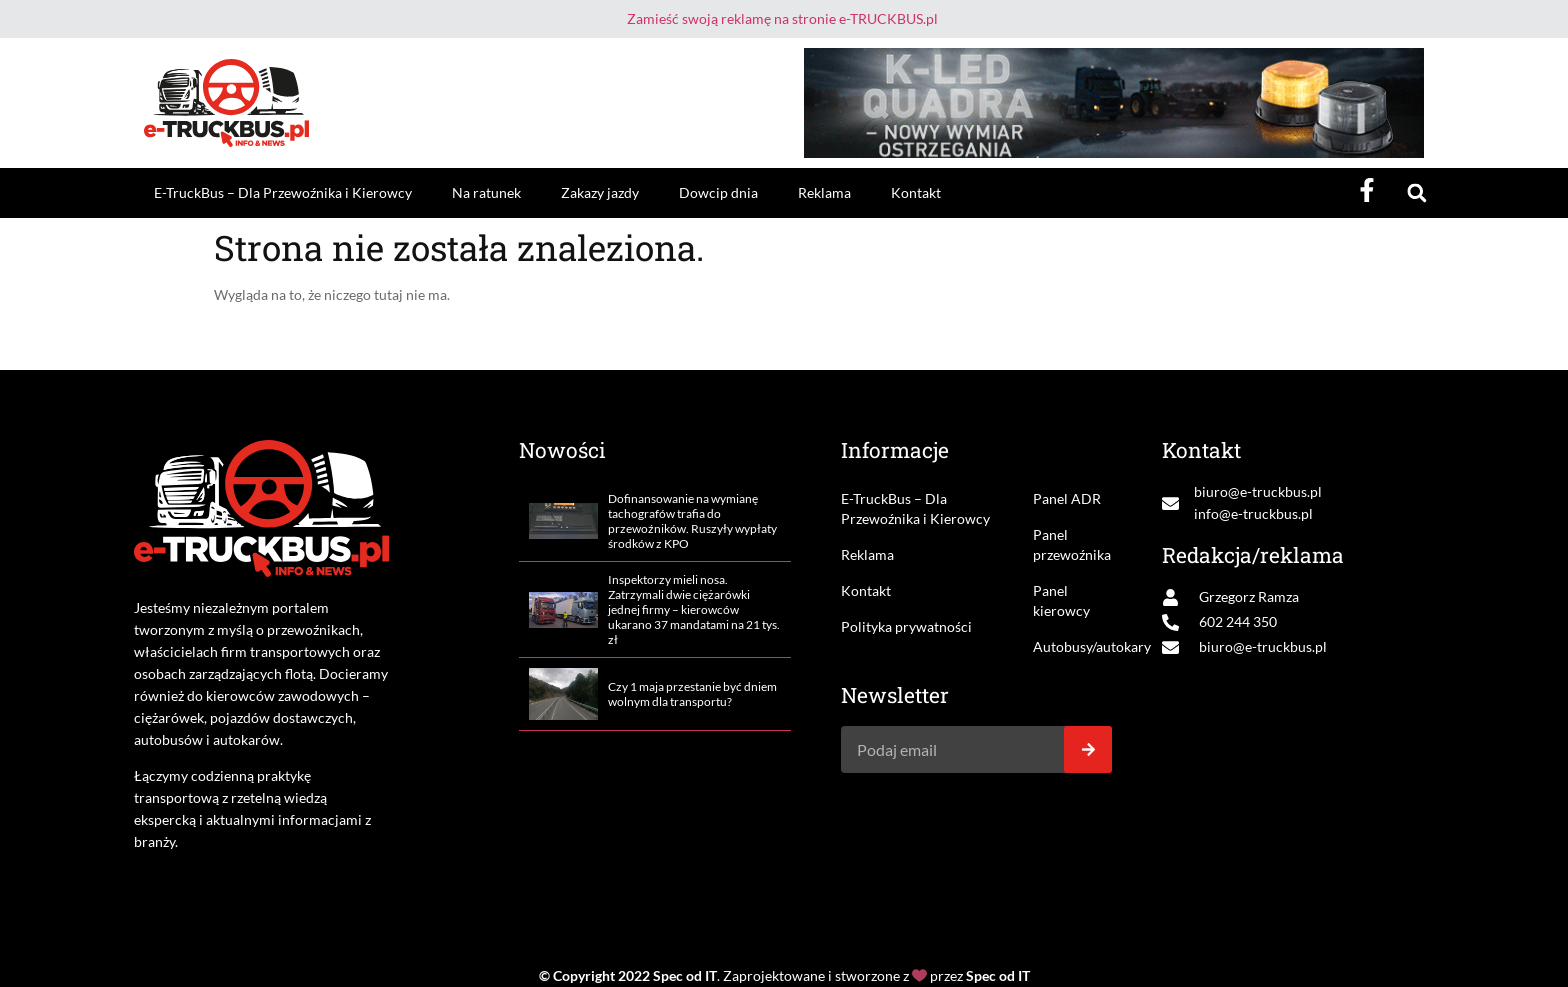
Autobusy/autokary (1072, 646)
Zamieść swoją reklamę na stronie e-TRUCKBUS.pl (782, 18)
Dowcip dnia (718, 192)
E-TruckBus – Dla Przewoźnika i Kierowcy (283, 192)
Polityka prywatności (906, 626)
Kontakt (916, 192)
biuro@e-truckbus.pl (1258, 491)
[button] (1416, 193)
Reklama (824, 192)
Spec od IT (685, 975)
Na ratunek (486, 192)
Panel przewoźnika (1072, 544)
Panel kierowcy (1061, 600)
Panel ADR (1067, 498)
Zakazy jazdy (600, 192)
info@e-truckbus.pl (1253, 513)
